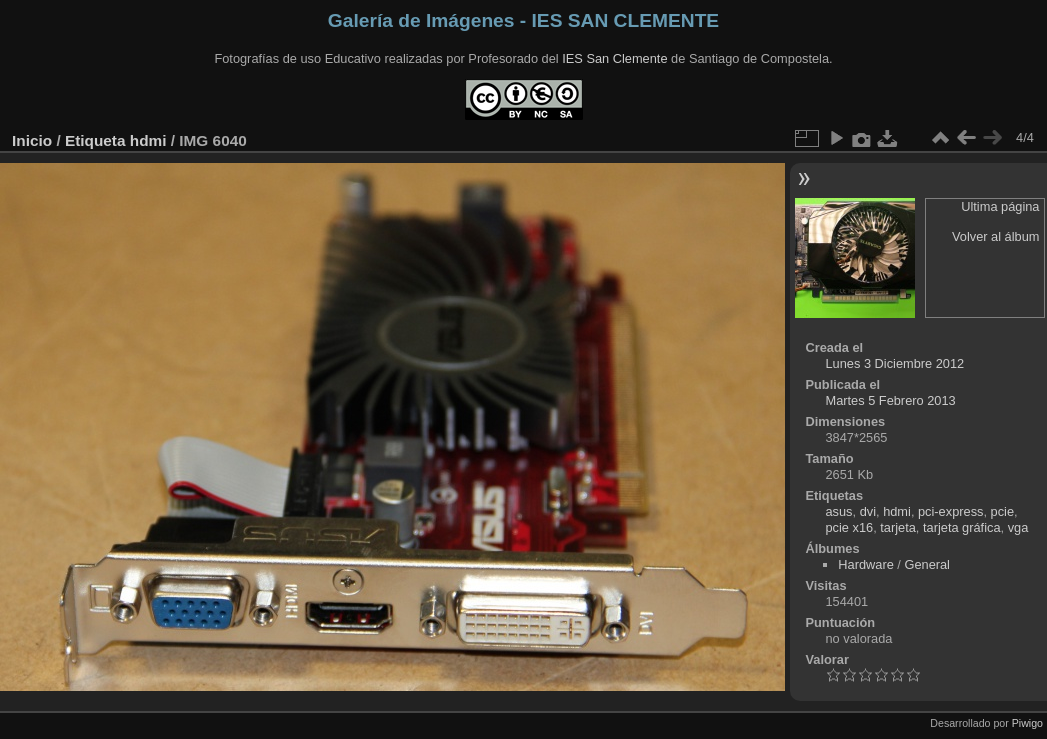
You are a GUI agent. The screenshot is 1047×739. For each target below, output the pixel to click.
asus (838, 511)
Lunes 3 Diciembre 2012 (894, 363)
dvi (868, 511)
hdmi (148, 140)
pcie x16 (849, 527)
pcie (1002, 511)
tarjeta (898, 527)
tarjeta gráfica (962, 527)
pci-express (950, 511)
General (927, 564)
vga (1018, 527)
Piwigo (1027, 723)
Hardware (865, 564)
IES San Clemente (614, 58)
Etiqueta (95, 140)
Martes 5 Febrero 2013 (890, 400)
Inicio (32, 140)
